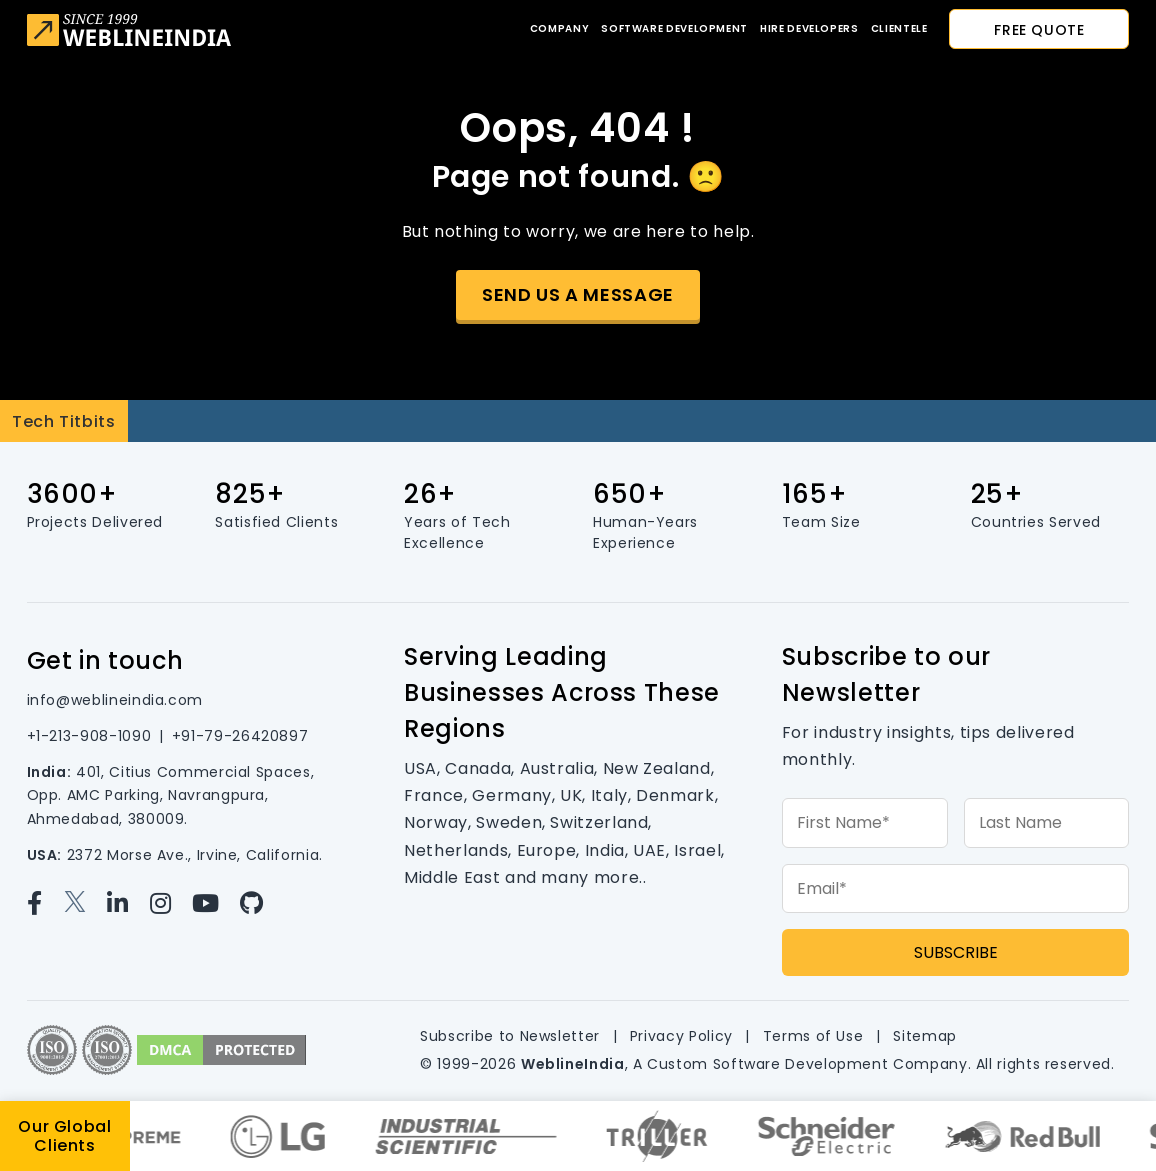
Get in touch (105, 660)
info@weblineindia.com (115, 700)
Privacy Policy (681, 1036)
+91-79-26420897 (240, 736)
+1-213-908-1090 (89, 736)
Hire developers (809, 28)
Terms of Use (813, 1036)
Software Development (674, 28)
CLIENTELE (899, 28)
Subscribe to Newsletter (510, 1036)
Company (559, 28)
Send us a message (578, 294)
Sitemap (924, 1036)
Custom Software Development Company (807, 1064)
